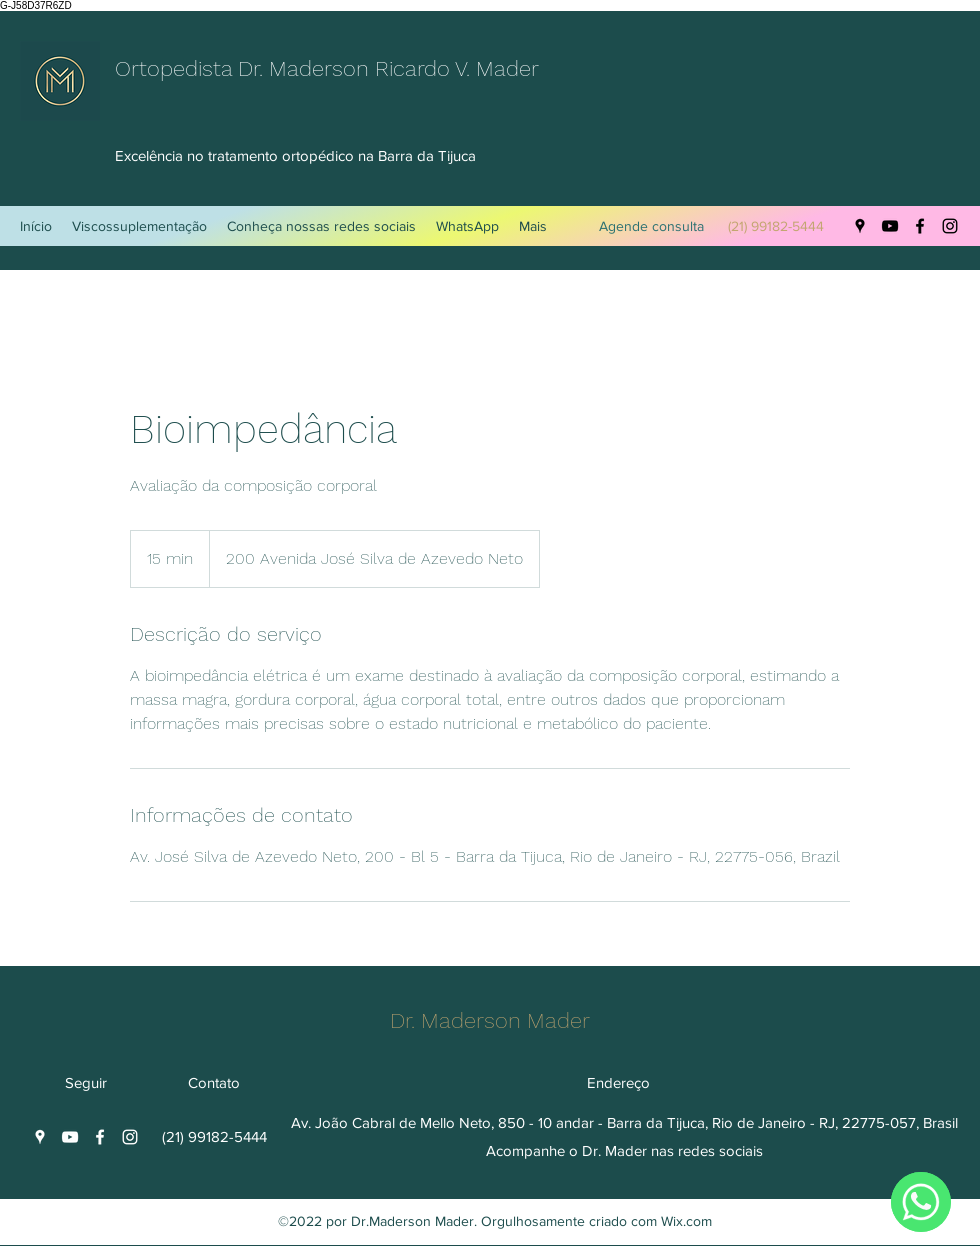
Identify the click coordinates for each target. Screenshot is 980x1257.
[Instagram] (950, 226)
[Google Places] (860, 226)
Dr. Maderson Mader (493, 1020)
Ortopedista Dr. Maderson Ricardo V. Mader (330, 68)
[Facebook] (920, 226)
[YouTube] (890, 226)
